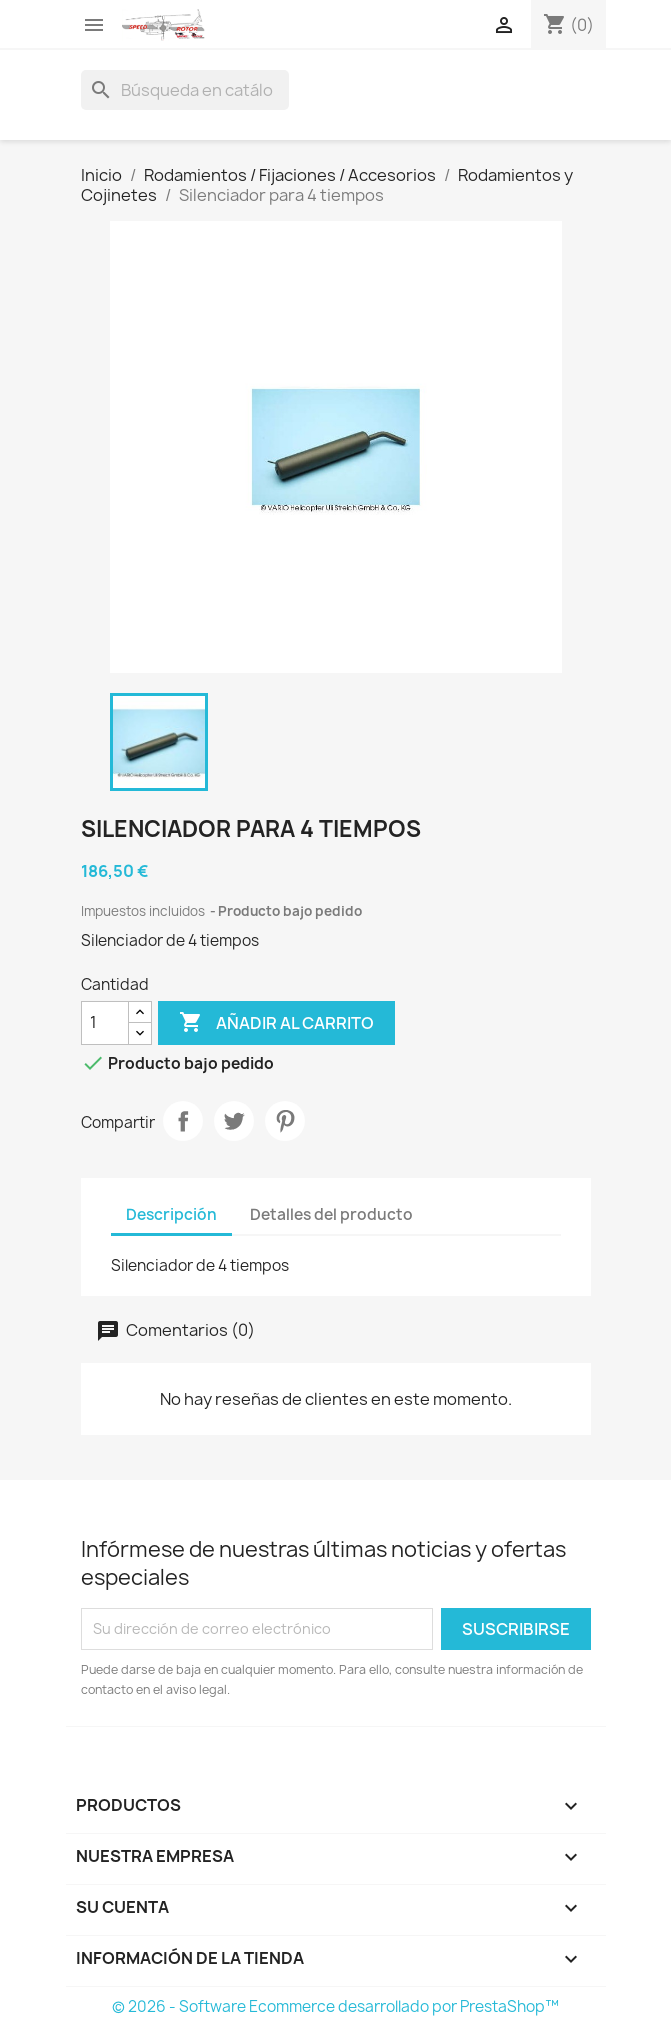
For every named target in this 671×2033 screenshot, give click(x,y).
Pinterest (285, 1121)
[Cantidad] (105, 1023)
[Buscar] (185, 90)
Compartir (183, 1121)
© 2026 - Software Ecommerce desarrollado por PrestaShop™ (335, 2006)
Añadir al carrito (276, 1023)
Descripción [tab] (171, 1214)
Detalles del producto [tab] (331, 1214)
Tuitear (234, 1121)
